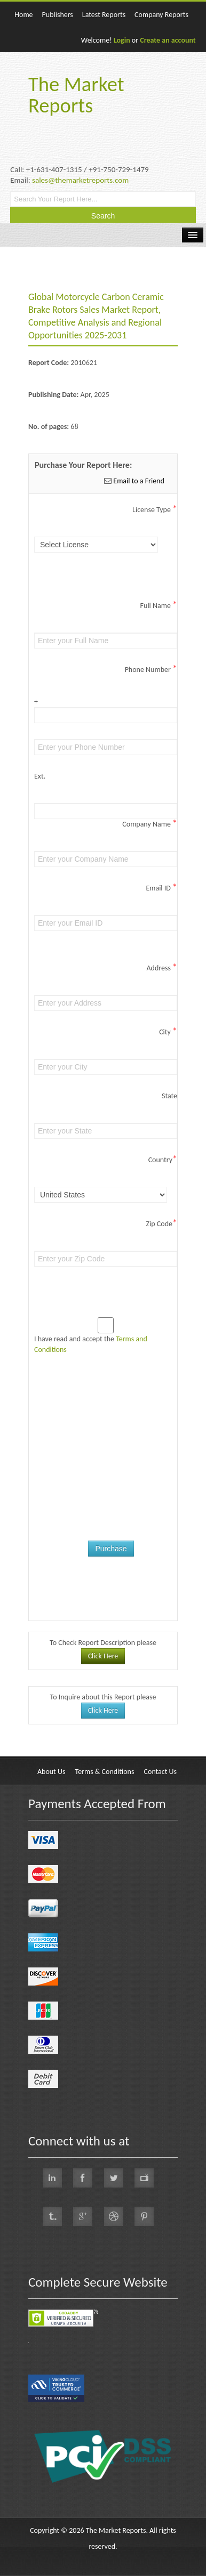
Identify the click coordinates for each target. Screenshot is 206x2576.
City (168, 1032)
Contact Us (160, 1771)
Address (161, 968)
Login (122, 40)
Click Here (103, 1655)
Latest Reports (103, 14)
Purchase (110, 1548)
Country (162, 1160)
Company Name (149, 824)
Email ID (161, 888)
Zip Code (161, 1224)
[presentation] (115, 1440)
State (169, 1095)
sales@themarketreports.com (80, 180)
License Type (154, 510)
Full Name (158, 606)
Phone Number (151, 670)
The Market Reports (76, 95)
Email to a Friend (138, 480)
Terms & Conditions (104, 1771)
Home (23, 14)
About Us (51, 1771)
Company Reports (161, 14)
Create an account (167, 40)
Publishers (57, 14)
